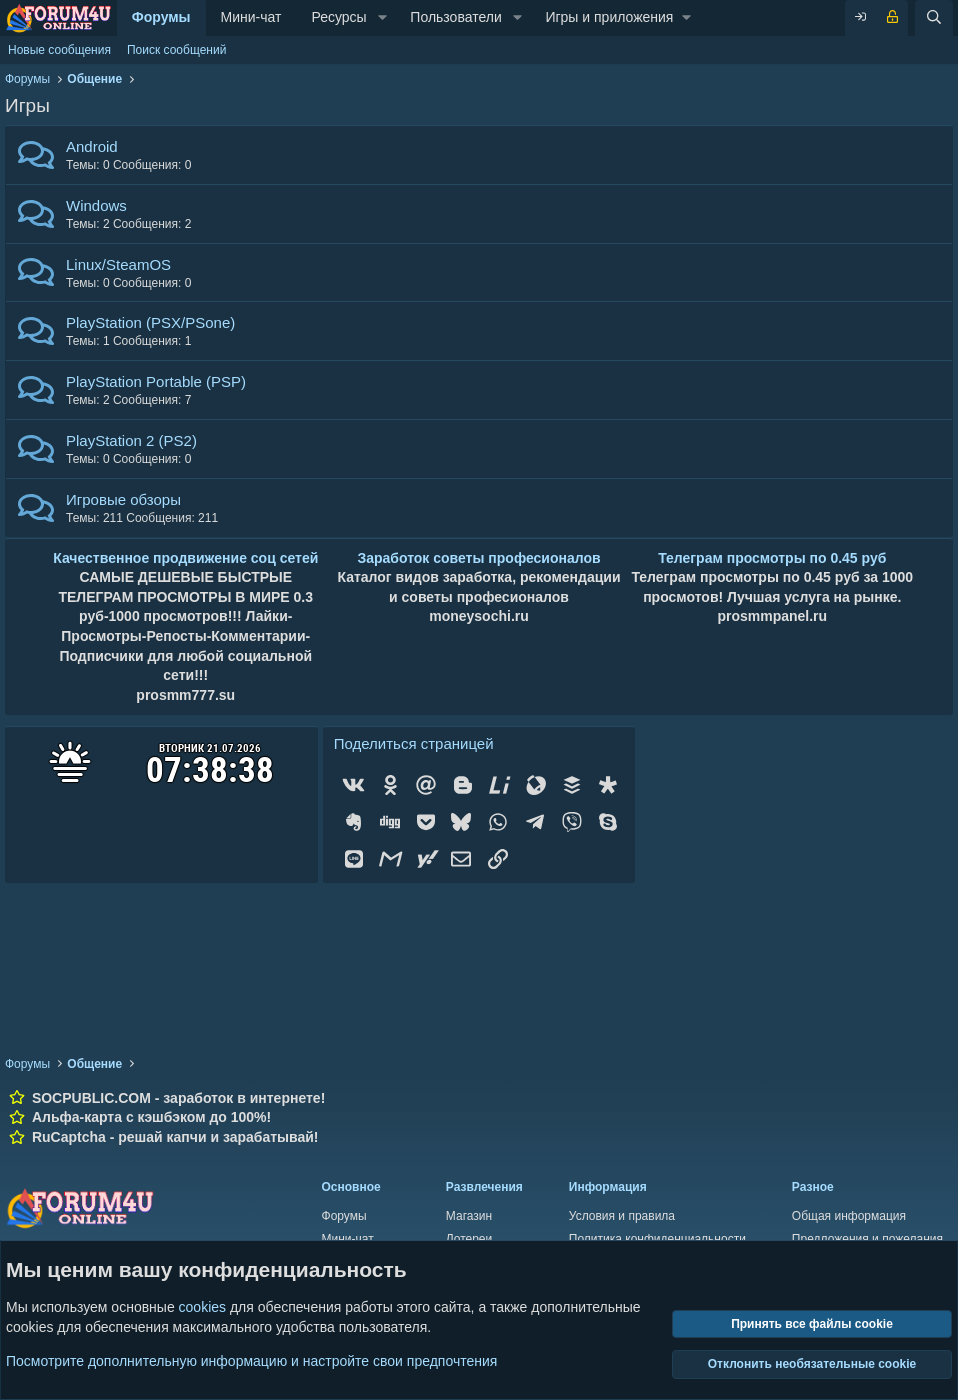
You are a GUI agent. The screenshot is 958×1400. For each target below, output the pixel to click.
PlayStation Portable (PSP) (156, 381)
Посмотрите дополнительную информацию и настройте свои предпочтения (251, 1360)
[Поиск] (934, 18)
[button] (382, 18)
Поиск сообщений (176, 50)
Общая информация (849, 1216)
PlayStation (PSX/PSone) (150, 322)
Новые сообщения (59, 50)
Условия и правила (622, 1216)
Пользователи (455, 17)
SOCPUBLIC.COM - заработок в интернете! (178, 1098)
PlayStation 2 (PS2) (131, 440)
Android (92, 146)
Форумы (161, 17)
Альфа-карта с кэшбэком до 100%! (151, 1117)
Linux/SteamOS (118, 264)
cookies (202, 1307)
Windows (96, 205)
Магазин (469, 1216)
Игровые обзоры (123, 499)
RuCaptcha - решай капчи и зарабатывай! (175, 1137)
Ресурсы (338, 17)
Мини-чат (251, 17)
